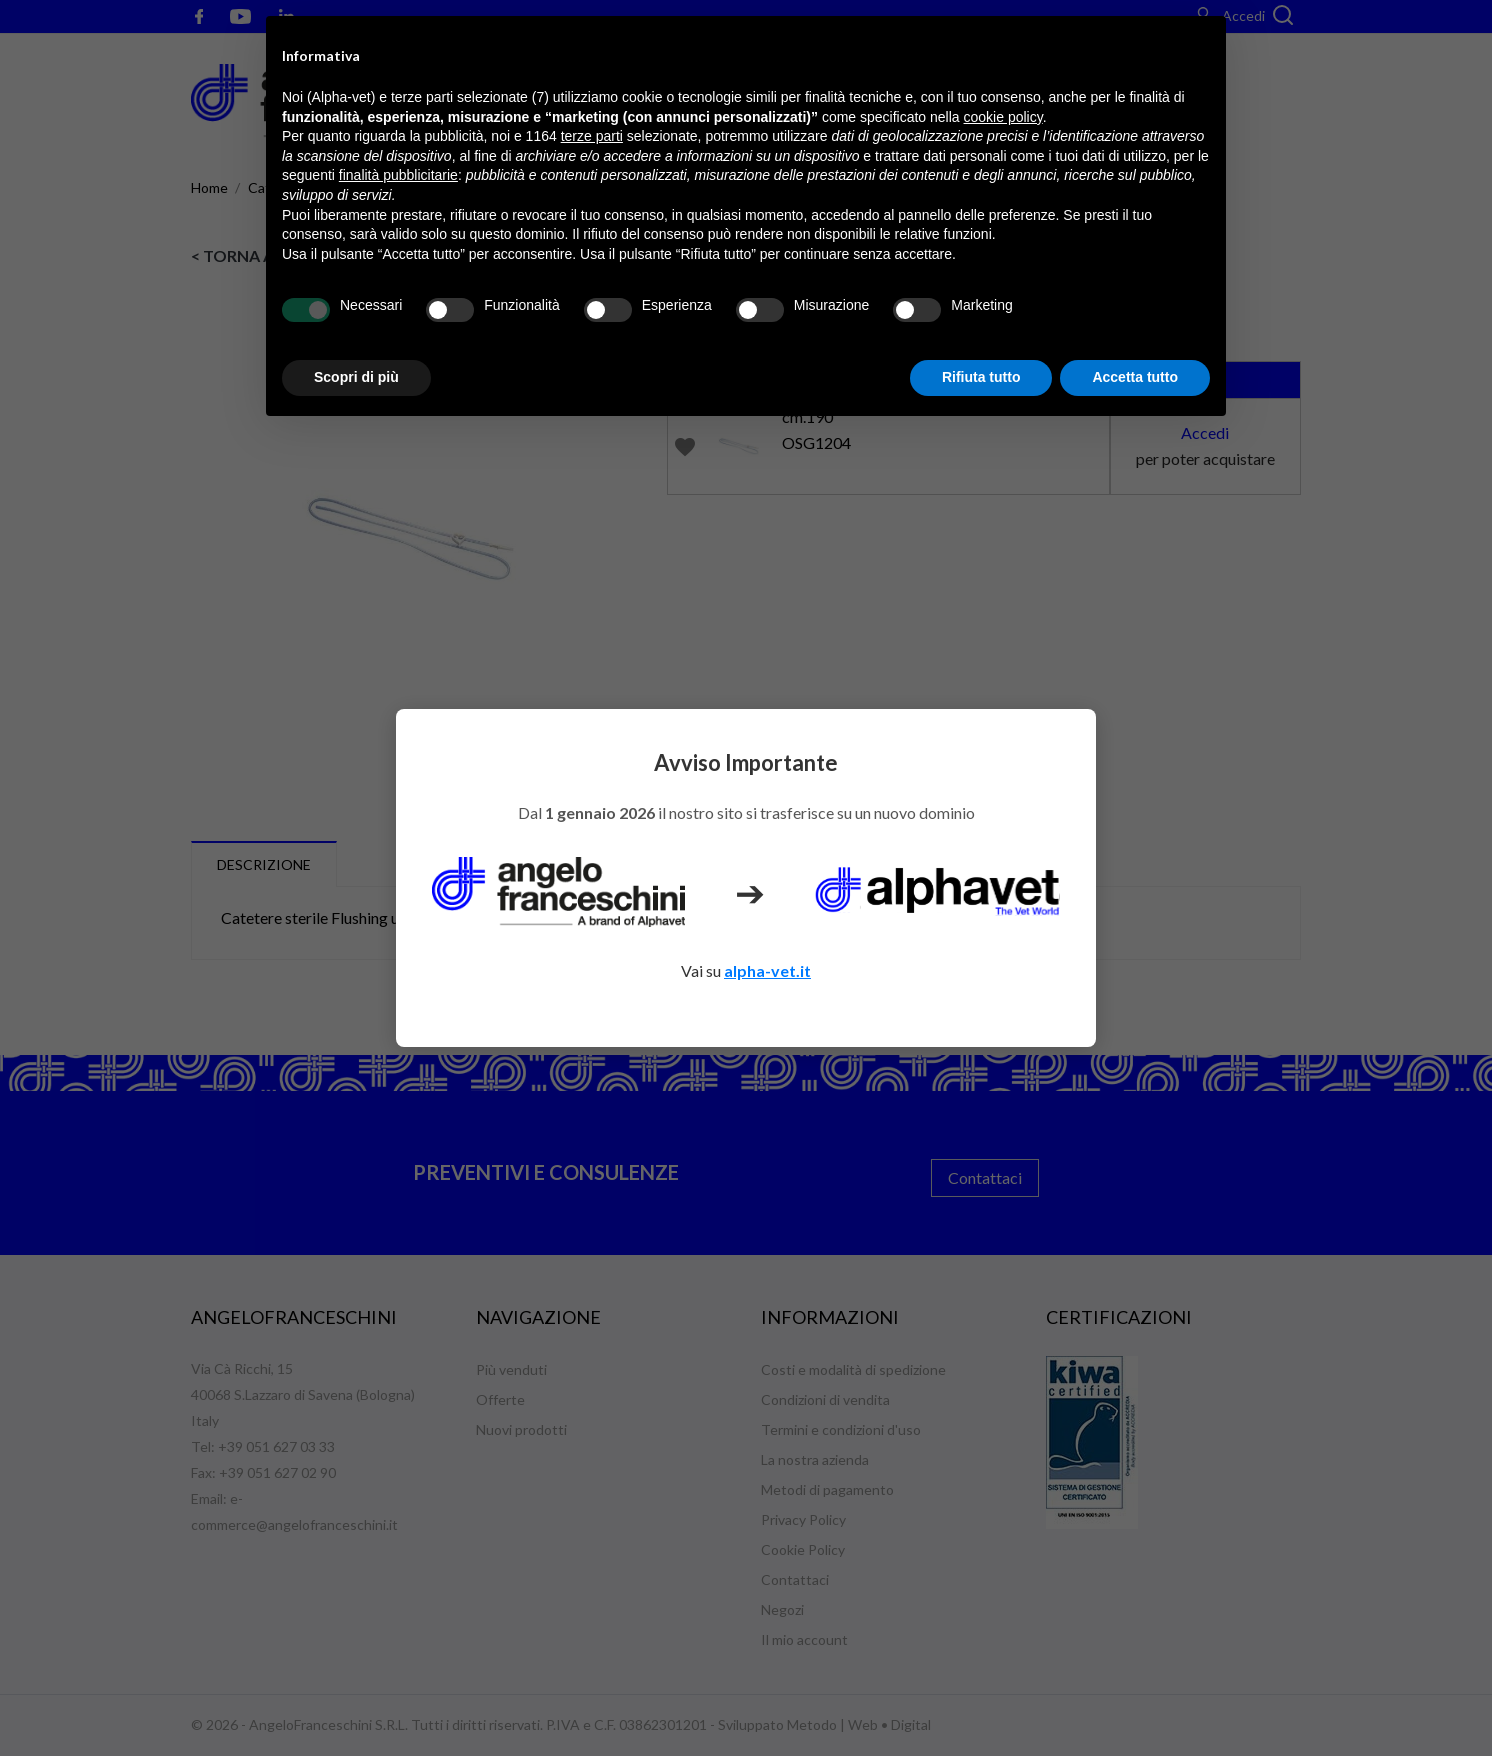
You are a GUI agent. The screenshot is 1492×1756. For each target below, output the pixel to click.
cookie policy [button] (1003, 117)
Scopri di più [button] (356, 377)
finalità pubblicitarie (398, 175)
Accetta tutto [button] (1135, 377)
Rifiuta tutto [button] (981, 377)
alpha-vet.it (767, 970)
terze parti (592, 136)
